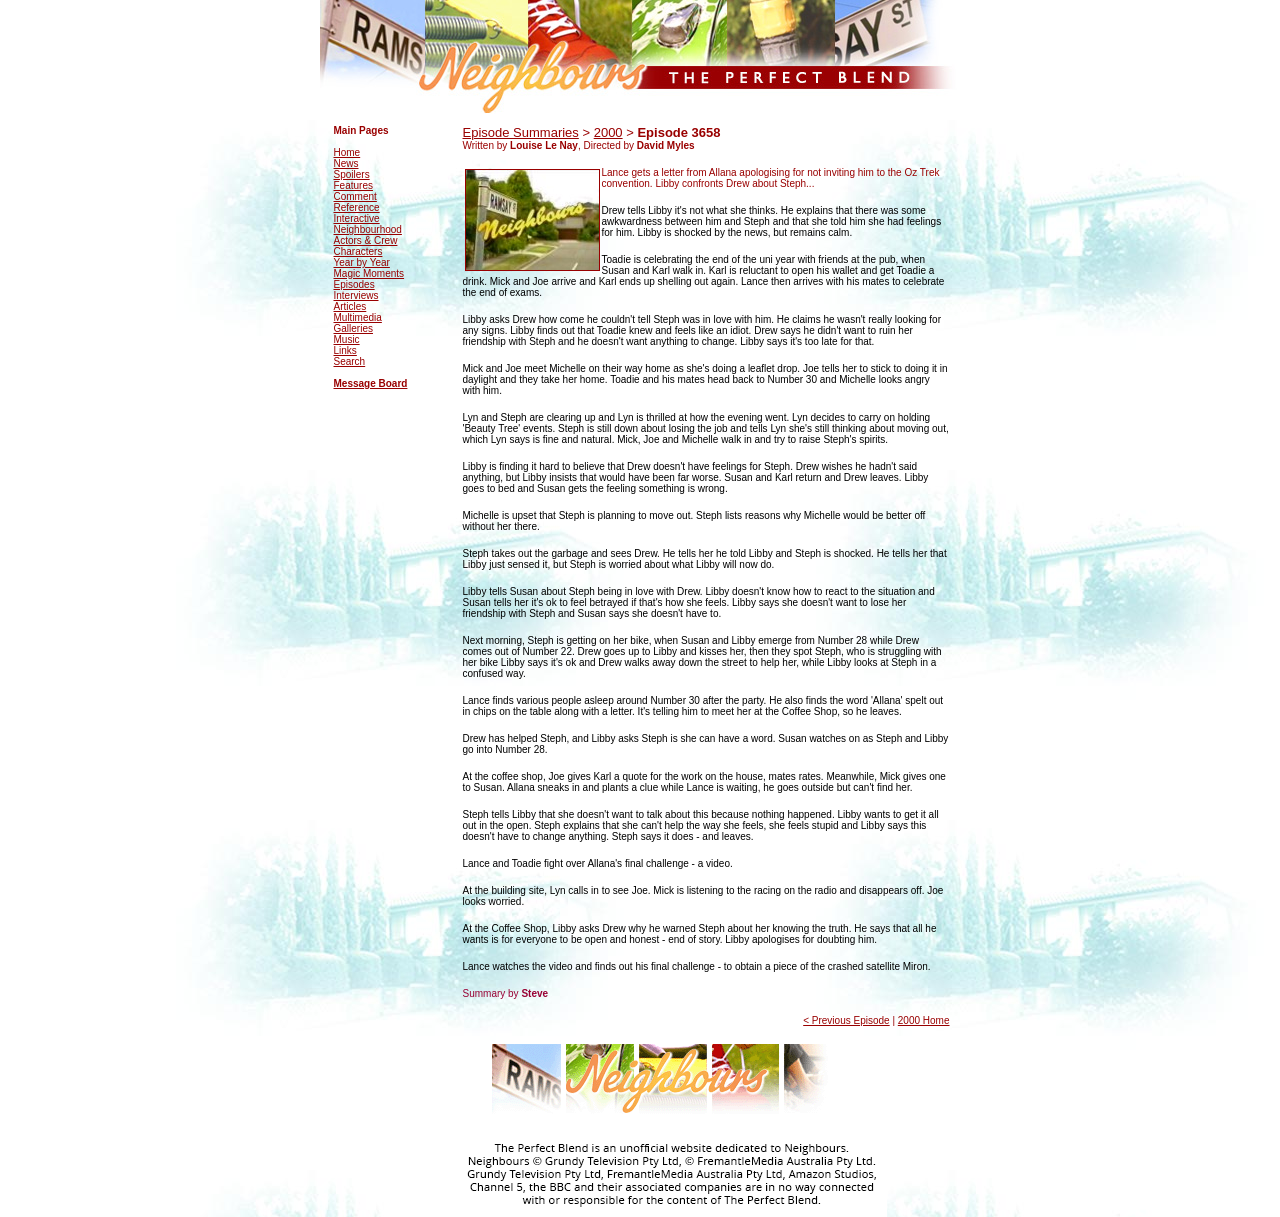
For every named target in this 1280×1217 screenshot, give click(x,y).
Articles (350, 306)
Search (350, 361)
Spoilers (352, 174)
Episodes (354, 284)
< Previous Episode (846, 1020)
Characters (358, 251)
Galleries (353, 328)
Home (347, 152)
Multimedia (358, 317)
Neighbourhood (368, 229)
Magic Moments (369, 273)
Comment (355, 196)
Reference (357, 207)
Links (345, 350)
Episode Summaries (521, 132)
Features (353, 185)
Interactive (357, 218)
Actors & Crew (366, 240)
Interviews (356, 295)
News (346, 163)
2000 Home (924, 1020)
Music (347, 339)
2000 (608, 132)
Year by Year (362, 262)
